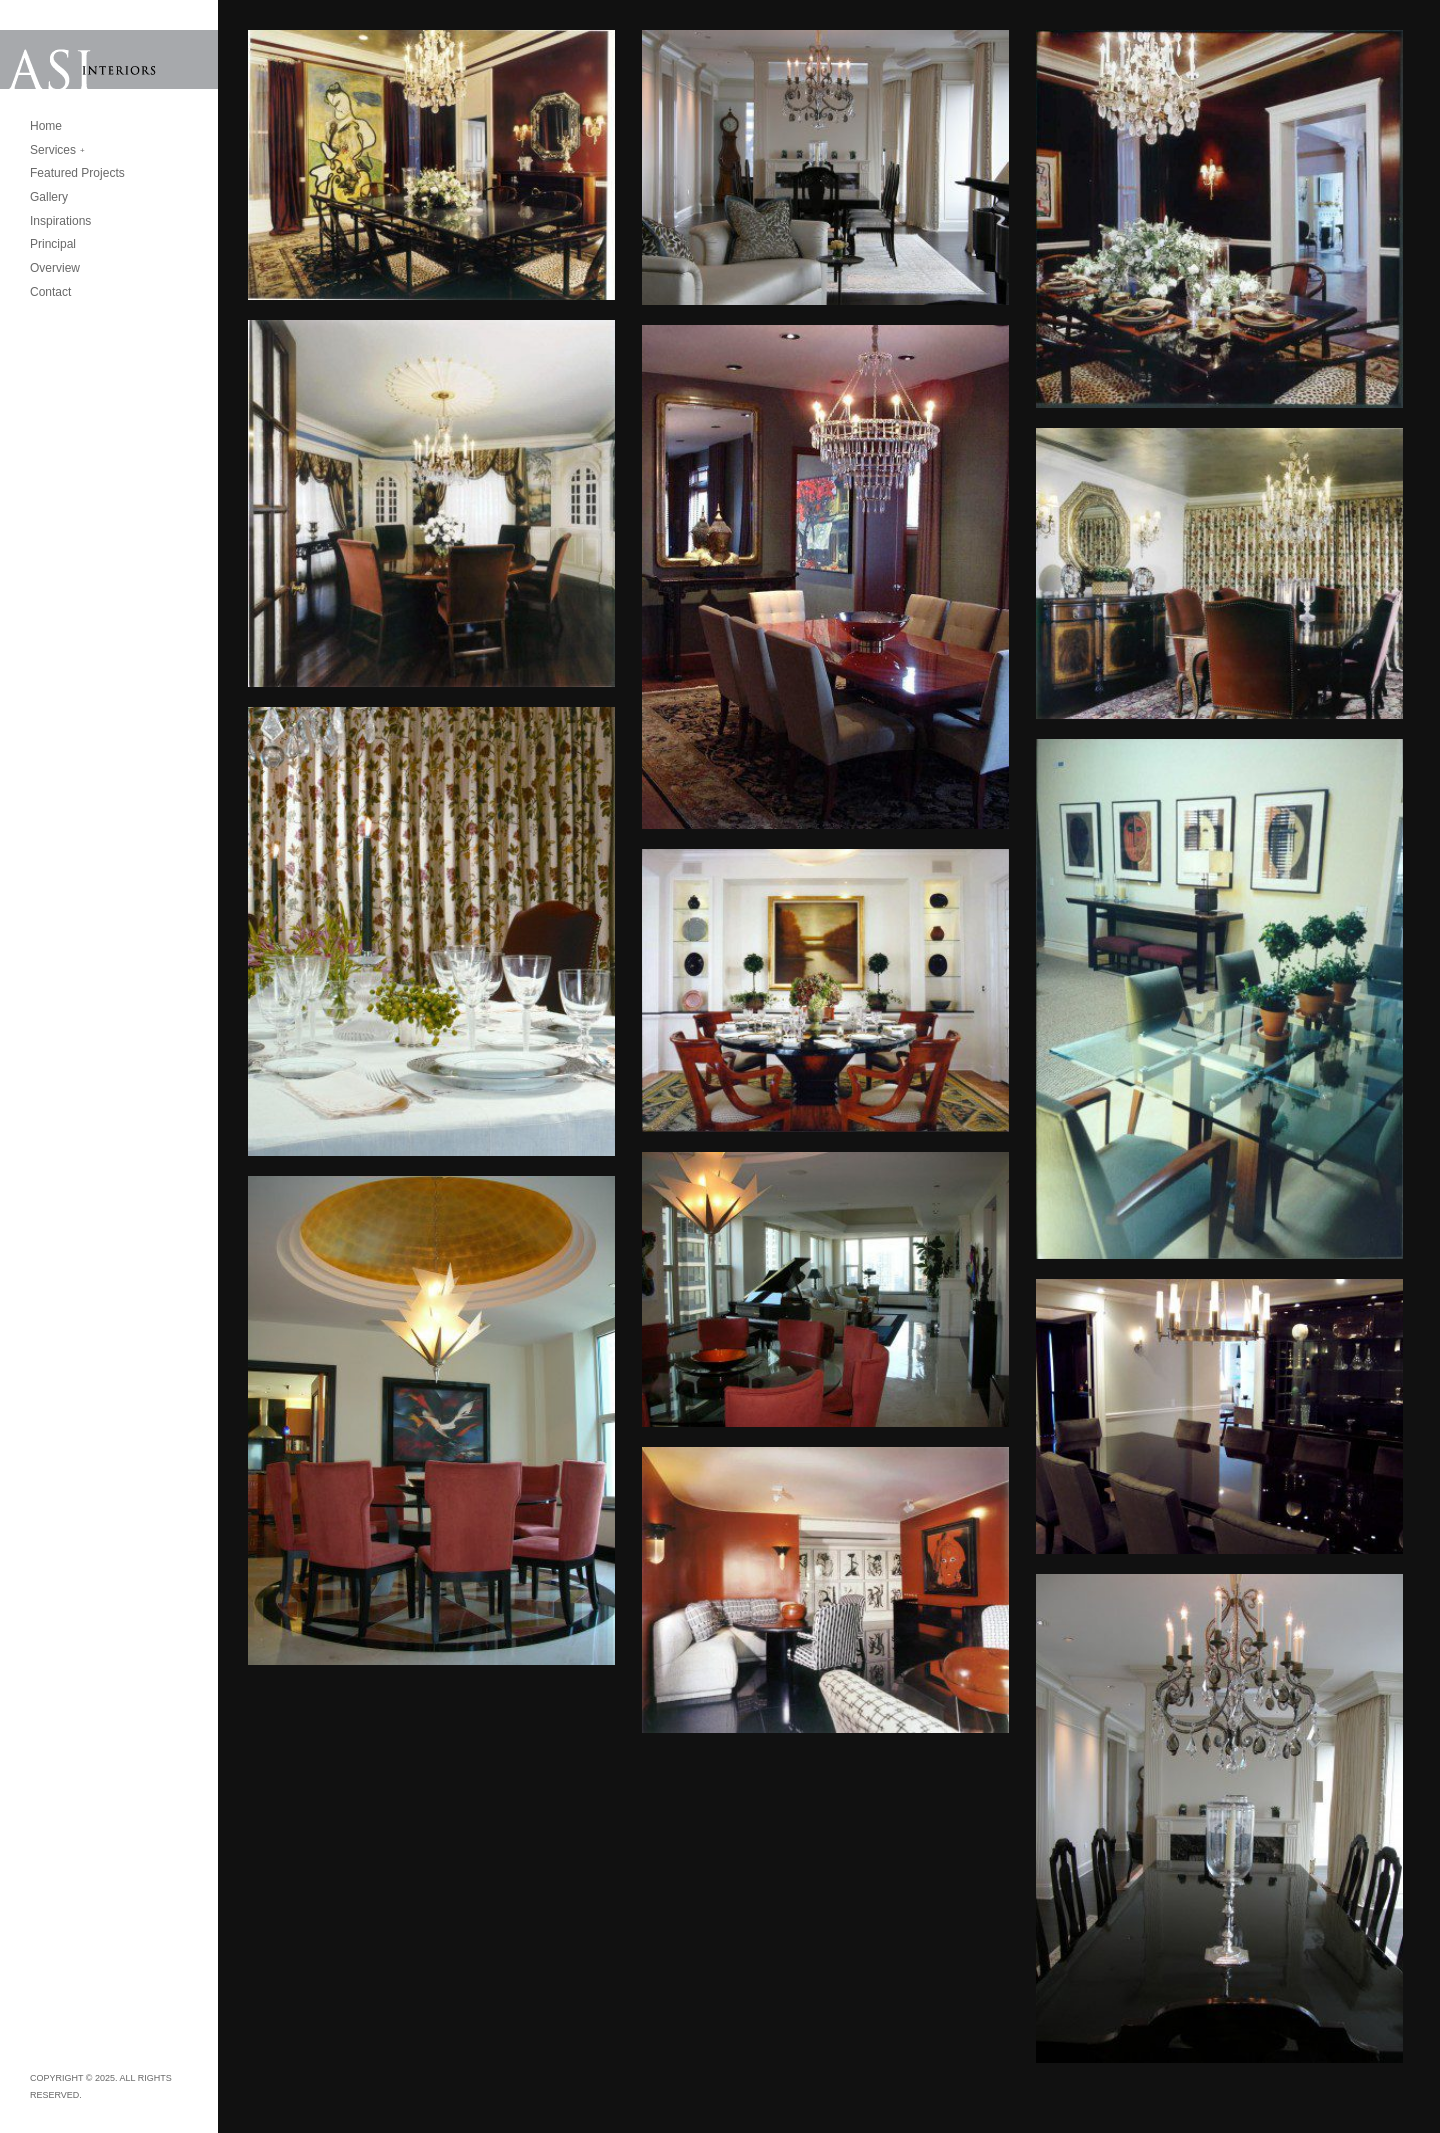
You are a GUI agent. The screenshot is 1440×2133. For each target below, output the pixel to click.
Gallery (49, 197)
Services (53, 150)
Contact (50, 292)
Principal (53, 244)
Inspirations (60, 221)
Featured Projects (77, 173)
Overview (55, 268)
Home (46, 126)
